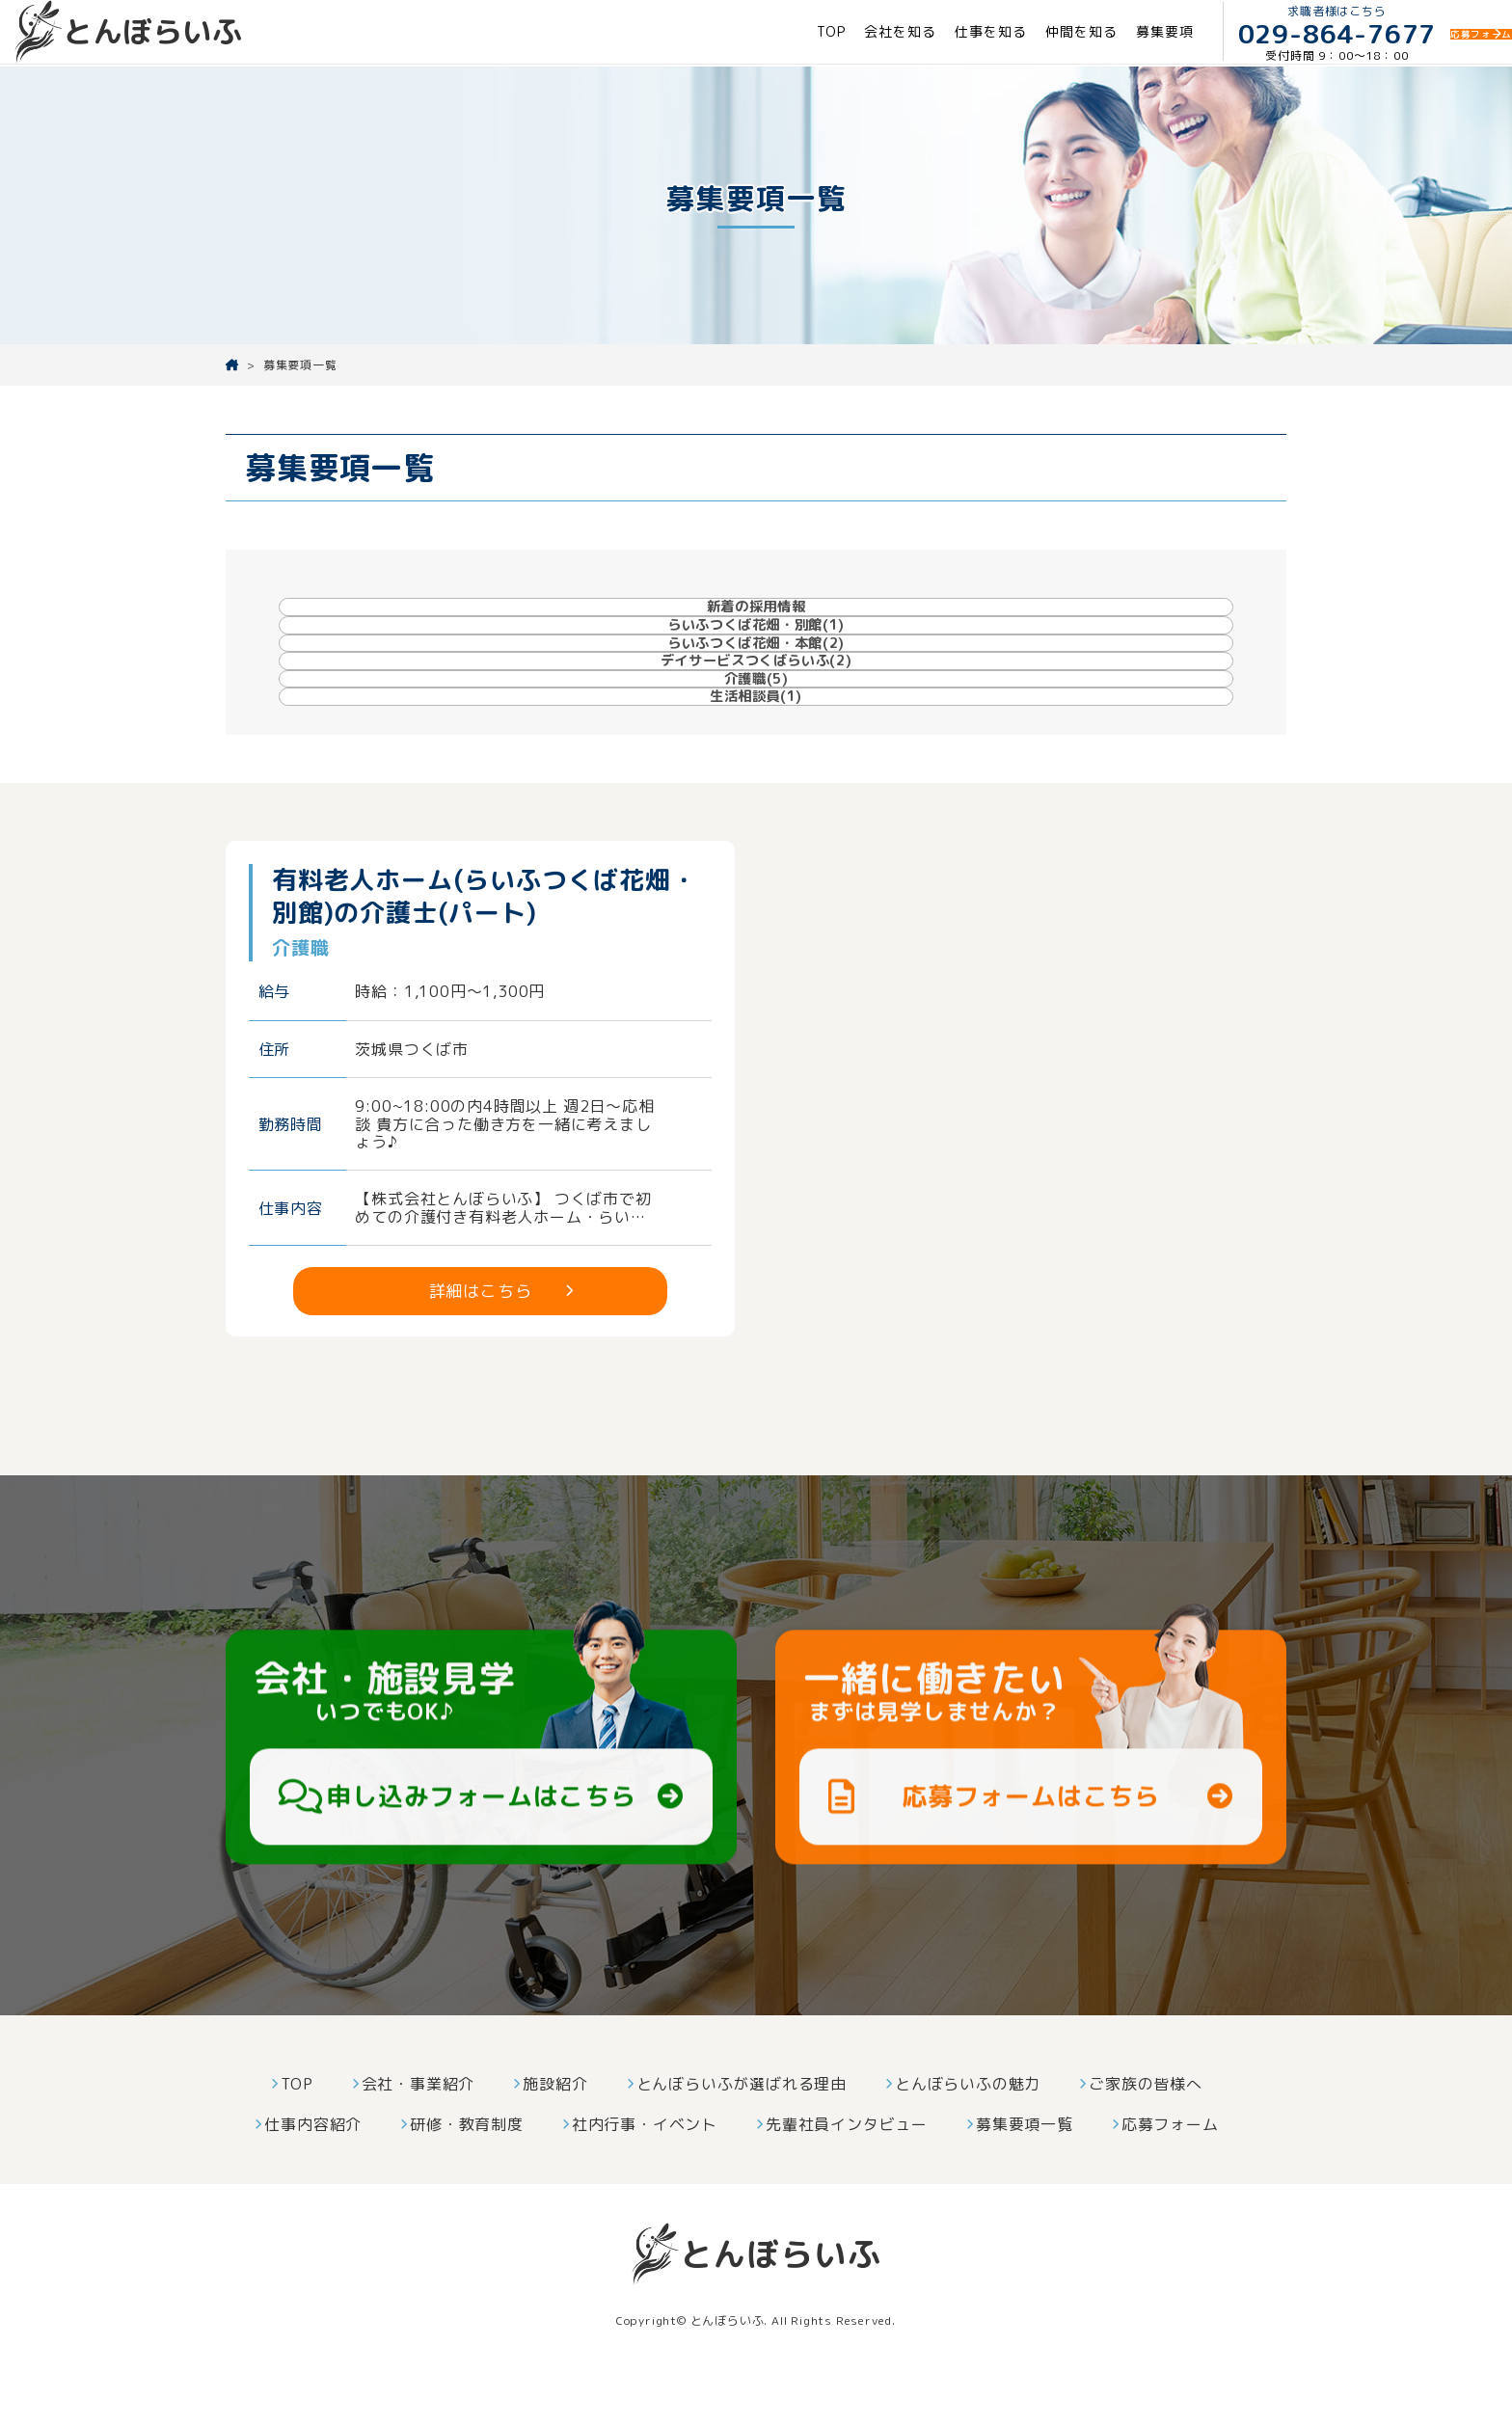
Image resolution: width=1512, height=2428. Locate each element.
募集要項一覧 (1024, 2166)
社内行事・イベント (644, 2166)
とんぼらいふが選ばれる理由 (741, 2126)
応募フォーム (1170, 2166)
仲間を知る (997, 32)
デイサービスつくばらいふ (1141, 625)
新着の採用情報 (372, 625)
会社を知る (815, 32)
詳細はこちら (480, 1333)
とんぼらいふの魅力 (967, 2126)
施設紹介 (555, 2126)
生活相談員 (883, 700)
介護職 (628, 700)
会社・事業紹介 (418, 2126)
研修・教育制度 (467, 2166)
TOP (747, 32)
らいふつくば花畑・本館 (886, 625)
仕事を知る (906, 32)
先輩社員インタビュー (847, 2166)
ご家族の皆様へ (1145, 2126)
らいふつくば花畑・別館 (630, 625)
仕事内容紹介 (313, 2166)
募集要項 (1080, 32)
